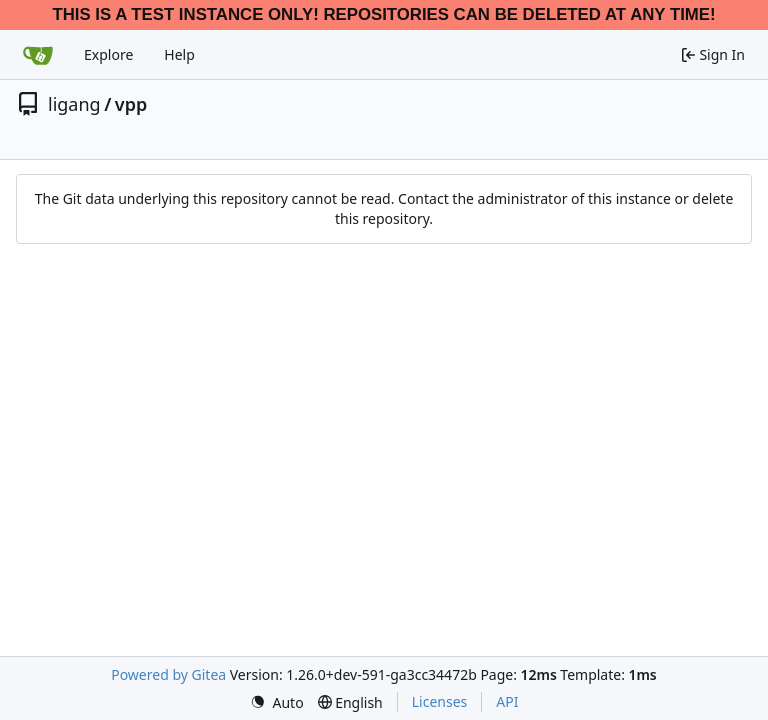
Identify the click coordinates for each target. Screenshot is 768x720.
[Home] (38, 55)
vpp (131, 104)
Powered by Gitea (168, 674)
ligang (74, 104)
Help (179, 54)
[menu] (277, 702)
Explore (108, 54)
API (507, 701)
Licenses (440, 701)
